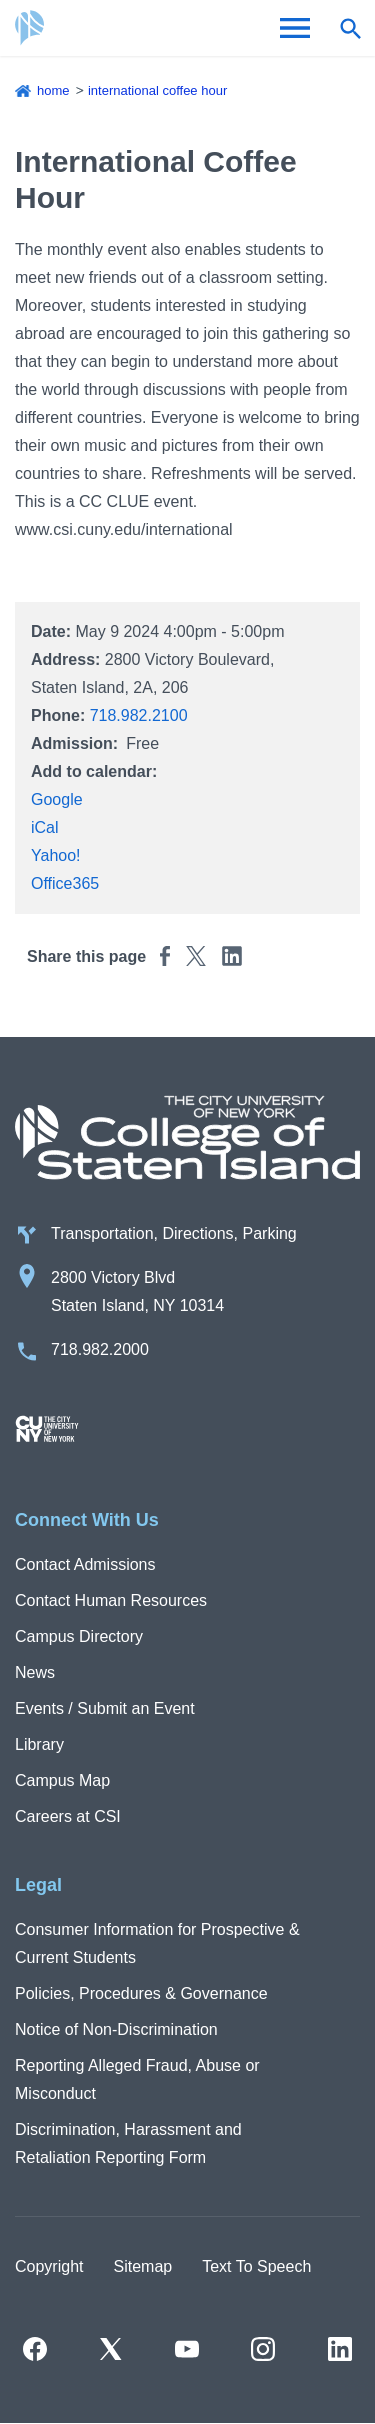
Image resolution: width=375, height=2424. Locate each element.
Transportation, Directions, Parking (174, 1233)
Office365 (65, 883)
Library (39, 1744)
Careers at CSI (68, 1816)
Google (57, 799)
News (35, 1672)
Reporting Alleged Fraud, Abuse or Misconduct (137, 2079)
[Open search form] (350, 28)
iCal (45, 827)
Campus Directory (79, 1636)
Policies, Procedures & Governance (141, 1993)
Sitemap (142, 2266)
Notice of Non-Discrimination (116, 2029)
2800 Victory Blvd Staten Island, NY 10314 (137, 1291)
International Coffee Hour (157, 90)
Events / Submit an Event (105, 1708)
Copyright (49, 2266)
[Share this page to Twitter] (196, 955)
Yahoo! (56, 855)
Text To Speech (256, 2266)
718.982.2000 (100, 1349)
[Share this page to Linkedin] (232, 955)
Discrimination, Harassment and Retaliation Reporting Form (128, 2143)
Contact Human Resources (111, 1600)
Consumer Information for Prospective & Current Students (157, 1943)
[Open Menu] (295, 28)
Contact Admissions (85, 1564)
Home (53, 90)
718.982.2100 (139, 715)
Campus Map (62, 1780)
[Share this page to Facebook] (165, 955)
